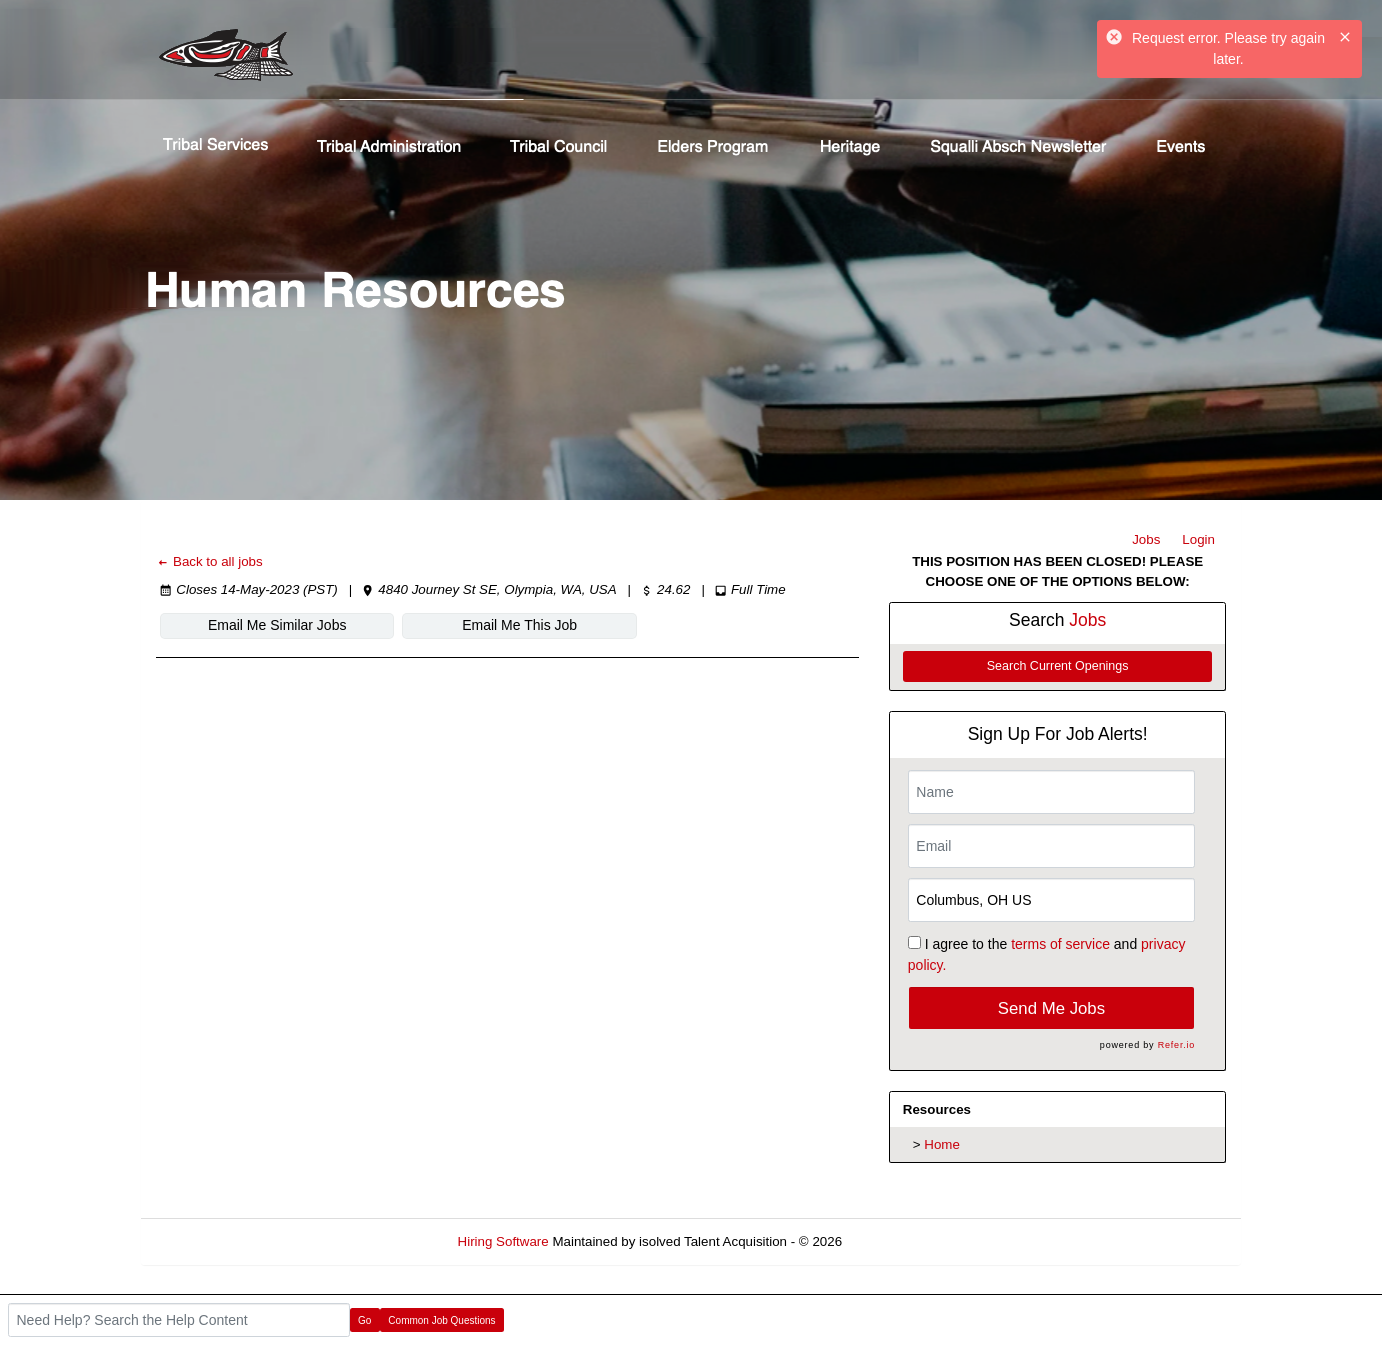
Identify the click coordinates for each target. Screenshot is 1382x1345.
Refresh (901, 1241)
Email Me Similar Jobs (277, 625)
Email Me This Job (519, 625)
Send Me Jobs (1051, 1008)
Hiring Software (503, 1241)
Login (1198, 539)
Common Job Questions (441, 1320)
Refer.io (1176, 1045)
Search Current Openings (1058, 666)
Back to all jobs (209, 561)
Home (942, 1144)
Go (364, 1320)
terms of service (1060, 944)
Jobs (1146, 539)
